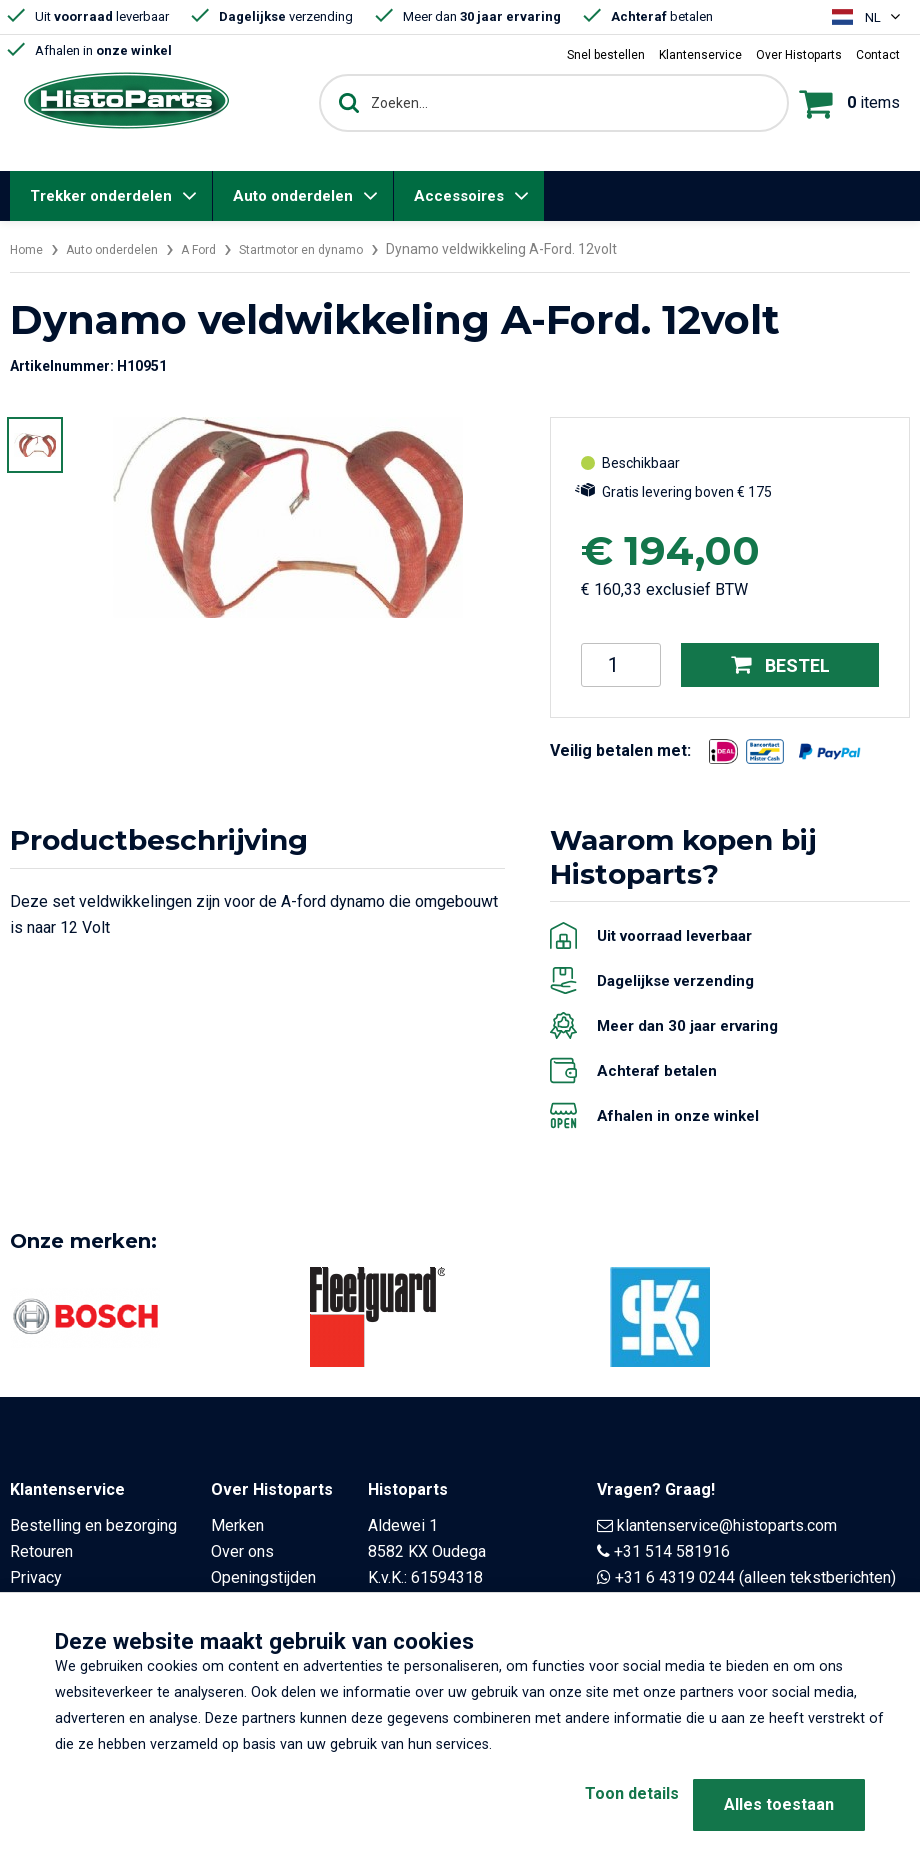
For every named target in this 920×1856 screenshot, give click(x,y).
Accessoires (459, 196)
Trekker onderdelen (101, 196)
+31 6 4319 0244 (675, 1577)
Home (29, 249)
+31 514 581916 (672, 1551)
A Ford (220, 249)
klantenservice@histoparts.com (727, 1525)
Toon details (600, 1804)
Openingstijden (263, 1577)
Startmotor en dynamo (336, 249)
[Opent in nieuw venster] (723, 751)
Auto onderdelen (293, 196)
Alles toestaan (779, 1804)
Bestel (780, 664)
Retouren (41, 1551)
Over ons (242, 1551)
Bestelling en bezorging (93, 1525)
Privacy (36, 1577)
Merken (237, 1525)
